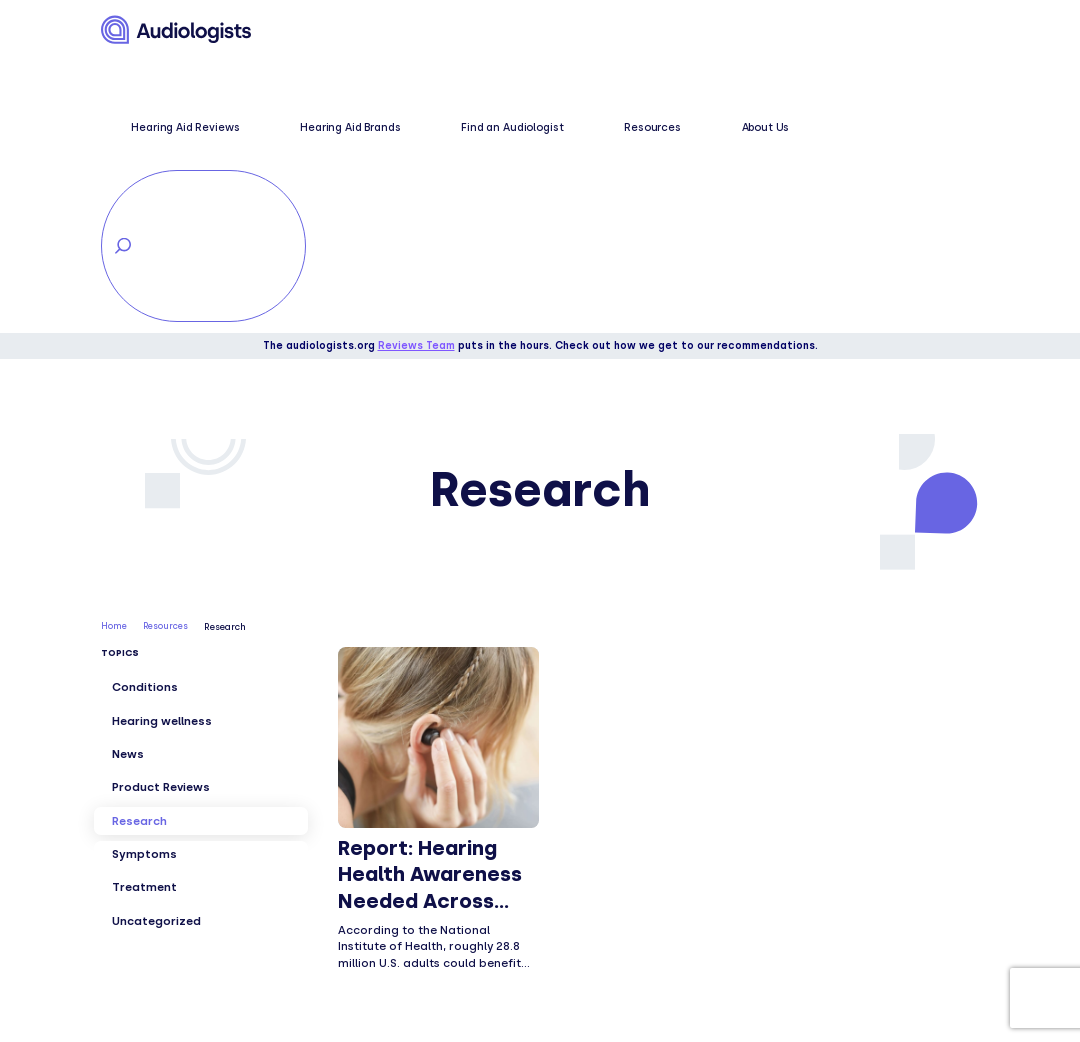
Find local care (587, 885)
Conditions (145, 414)
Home (114, 353)
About (558, 840)
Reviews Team (416, 72)
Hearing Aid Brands (471, 31)
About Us (744, 31)
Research (139, 547)
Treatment (144, 614)
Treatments (356, 907)
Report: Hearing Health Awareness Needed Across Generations (430, 614)
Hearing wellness (162, 447)
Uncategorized (156, 647)
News (128, 480)
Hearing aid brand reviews (404, 929)
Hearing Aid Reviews (353, 31)
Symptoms (144, 580)
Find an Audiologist (586, 31)
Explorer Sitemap (595, 929)
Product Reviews (161, 514)
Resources (678, 31)
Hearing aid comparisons (400, 952)
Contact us (576, 907)
